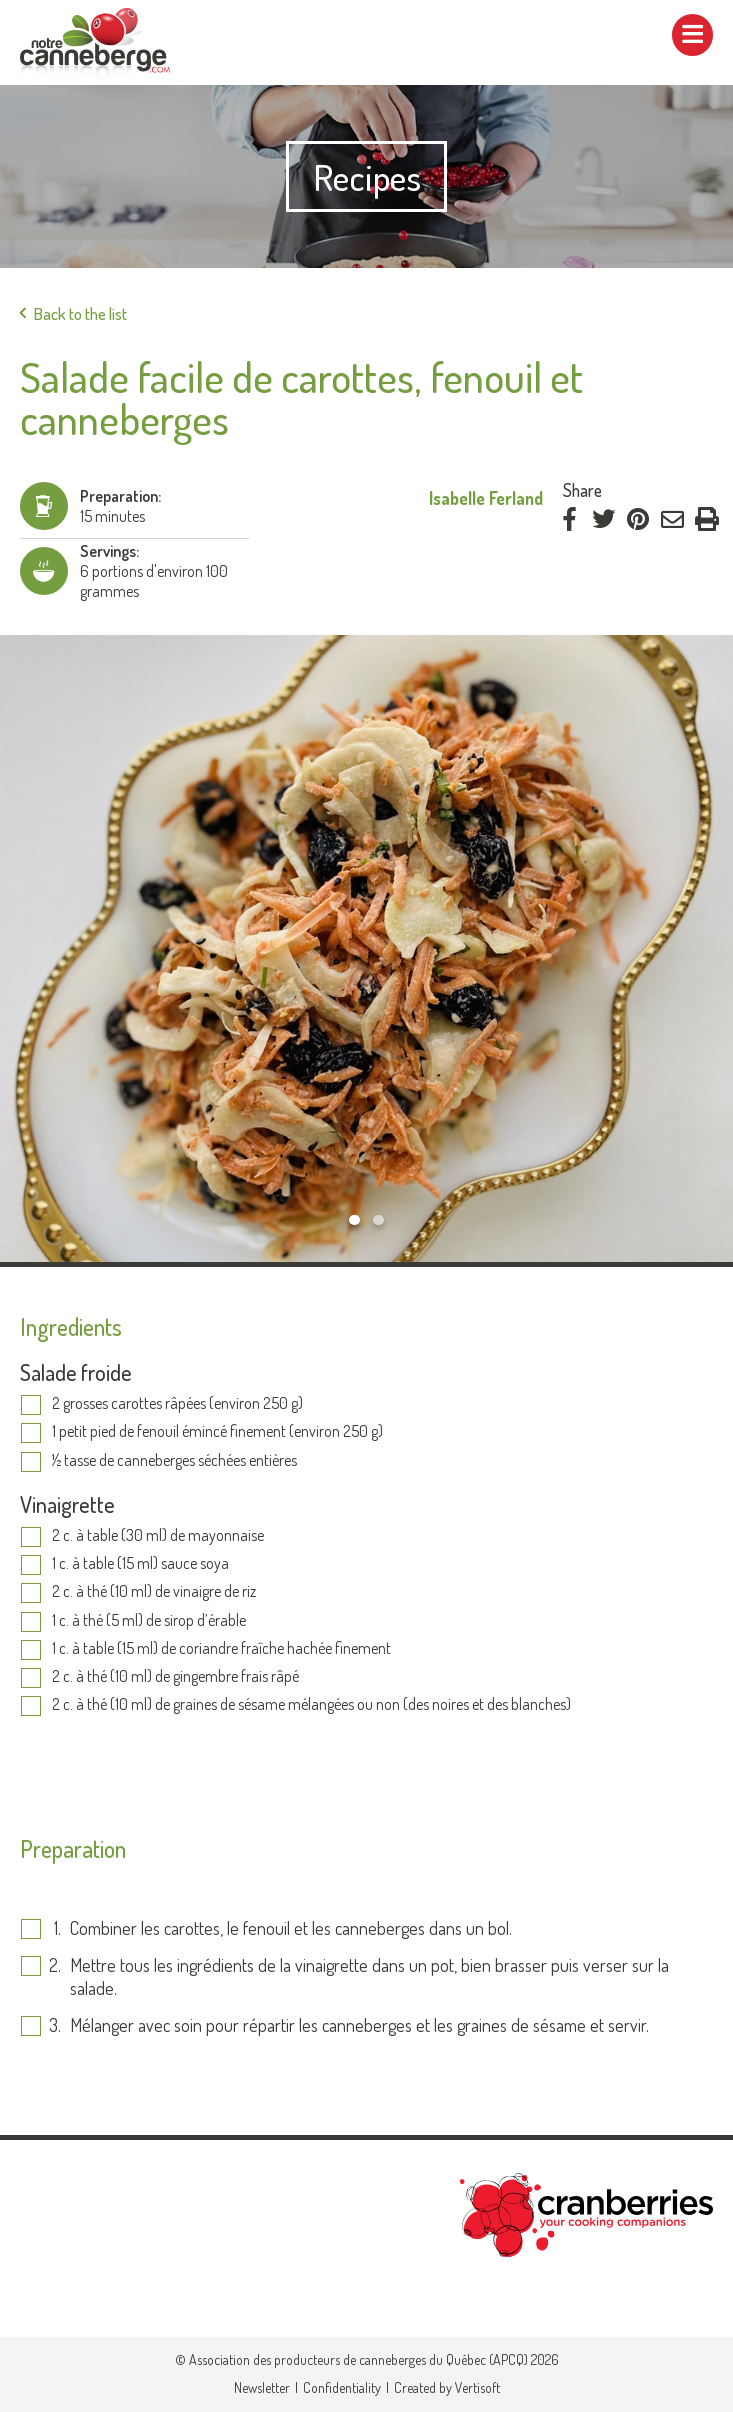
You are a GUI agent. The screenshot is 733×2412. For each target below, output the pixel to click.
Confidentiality (342, 2387)
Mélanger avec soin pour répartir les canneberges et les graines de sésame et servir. (363, 2025)
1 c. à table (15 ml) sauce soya (140, 1564)
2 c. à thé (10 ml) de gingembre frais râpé (175, 1677)
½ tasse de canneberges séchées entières (174, 1461)
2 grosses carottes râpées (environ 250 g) (177, 1404)
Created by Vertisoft (447, 2387)
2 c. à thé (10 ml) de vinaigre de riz (154, 1592)
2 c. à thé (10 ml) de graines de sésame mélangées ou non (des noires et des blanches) (313, 1705)
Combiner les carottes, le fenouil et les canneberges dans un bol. (291, 1928)
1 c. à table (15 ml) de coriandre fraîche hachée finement (221, 1649)
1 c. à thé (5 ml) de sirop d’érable (149, 1621)
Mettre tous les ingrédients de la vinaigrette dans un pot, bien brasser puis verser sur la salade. (369, 1976)
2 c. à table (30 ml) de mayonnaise (158, 1536)
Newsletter (262, 2387)
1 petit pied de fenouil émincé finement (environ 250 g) (217, 1432)
